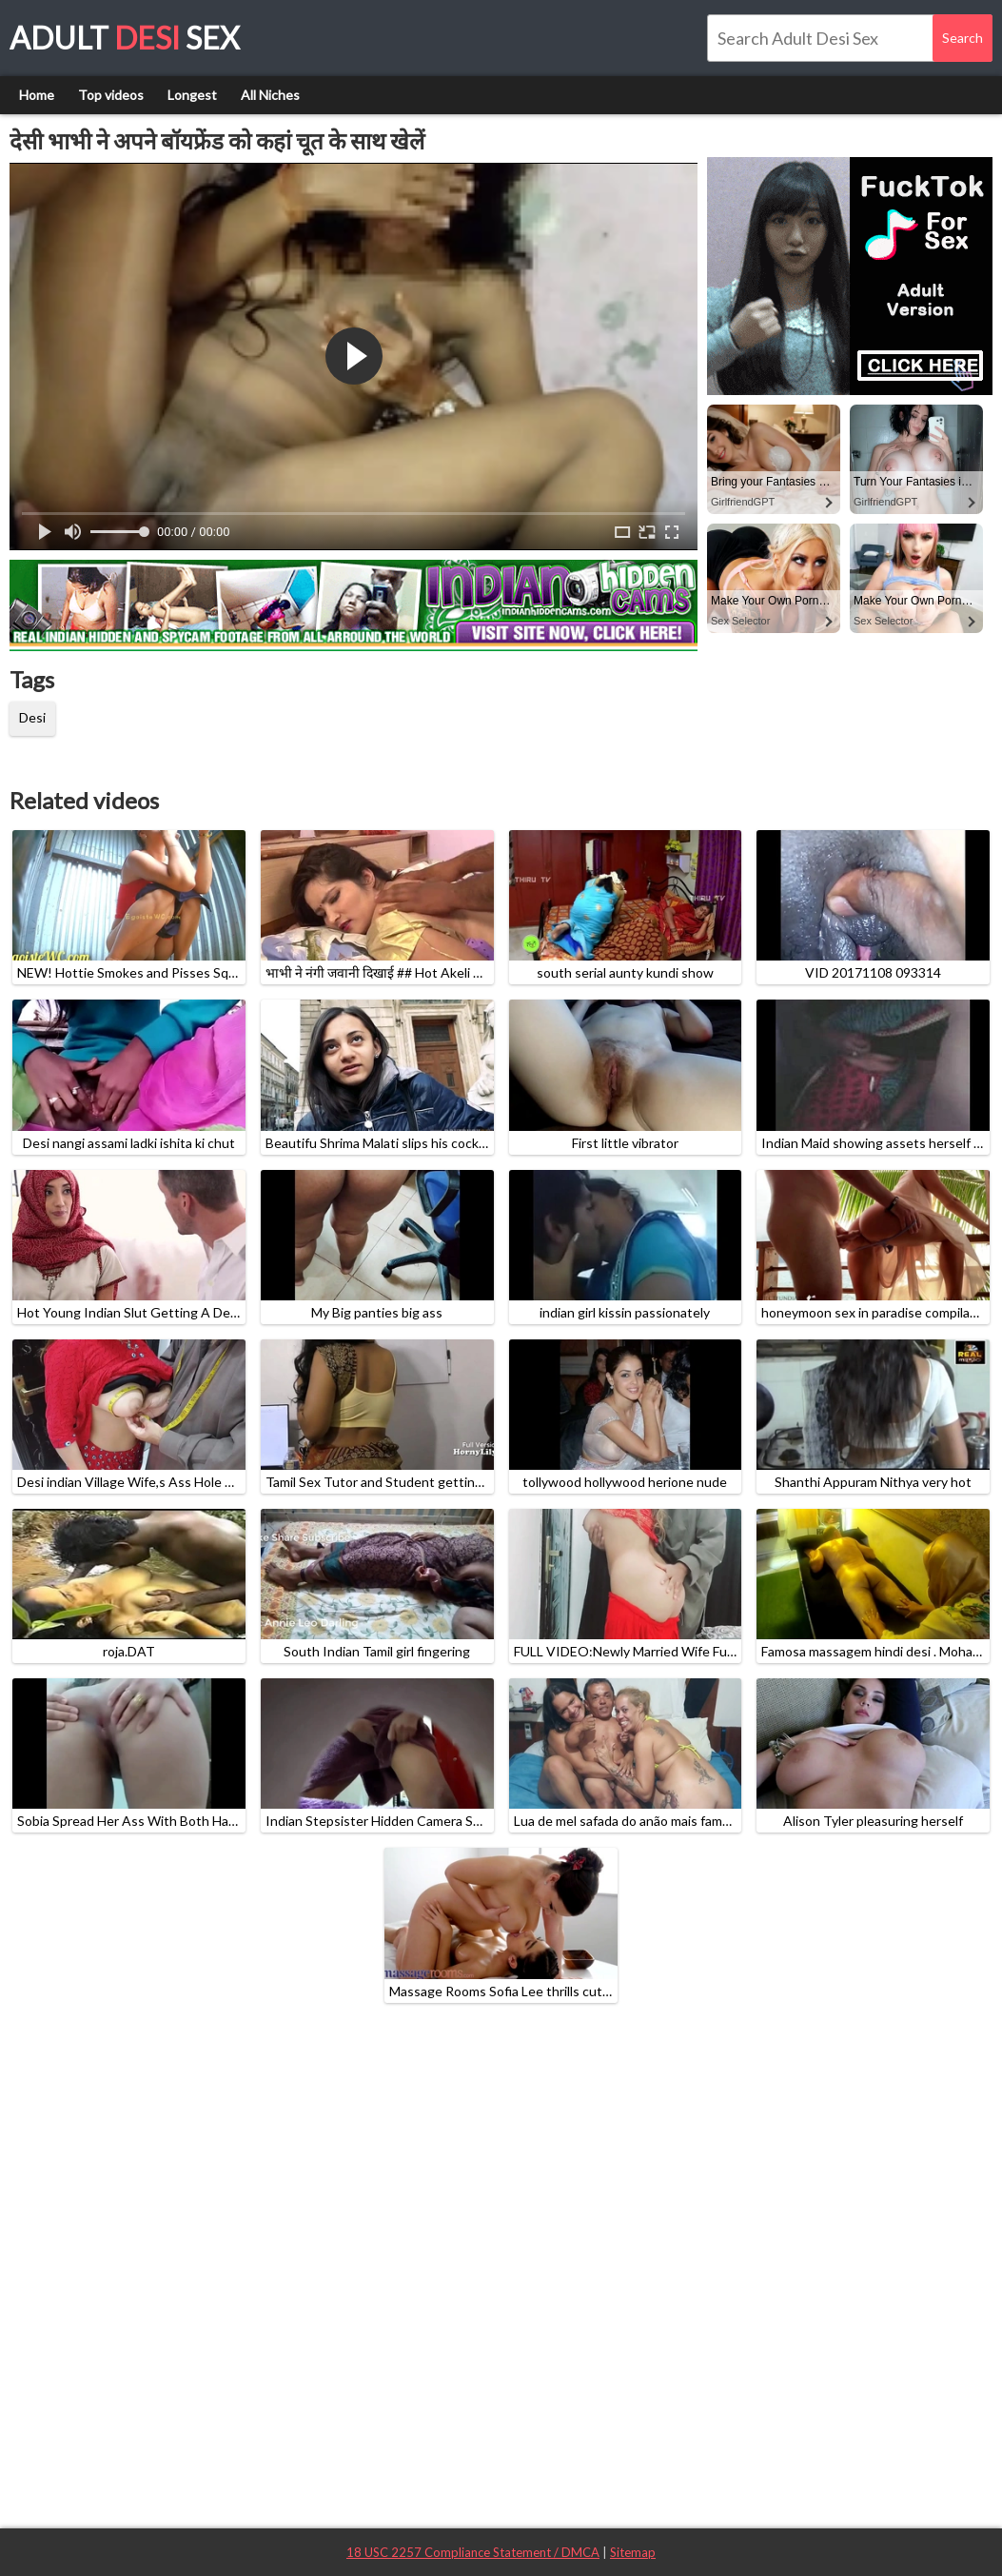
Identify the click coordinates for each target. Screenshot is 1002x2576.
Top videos (111, 95)
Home (36, 95)
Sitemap (633, 2552)
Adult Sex (125, 37)
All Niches (270, 95)
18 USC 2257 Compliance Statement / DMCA (472, 2552)
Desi (32, 717)
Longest (192, 95)
